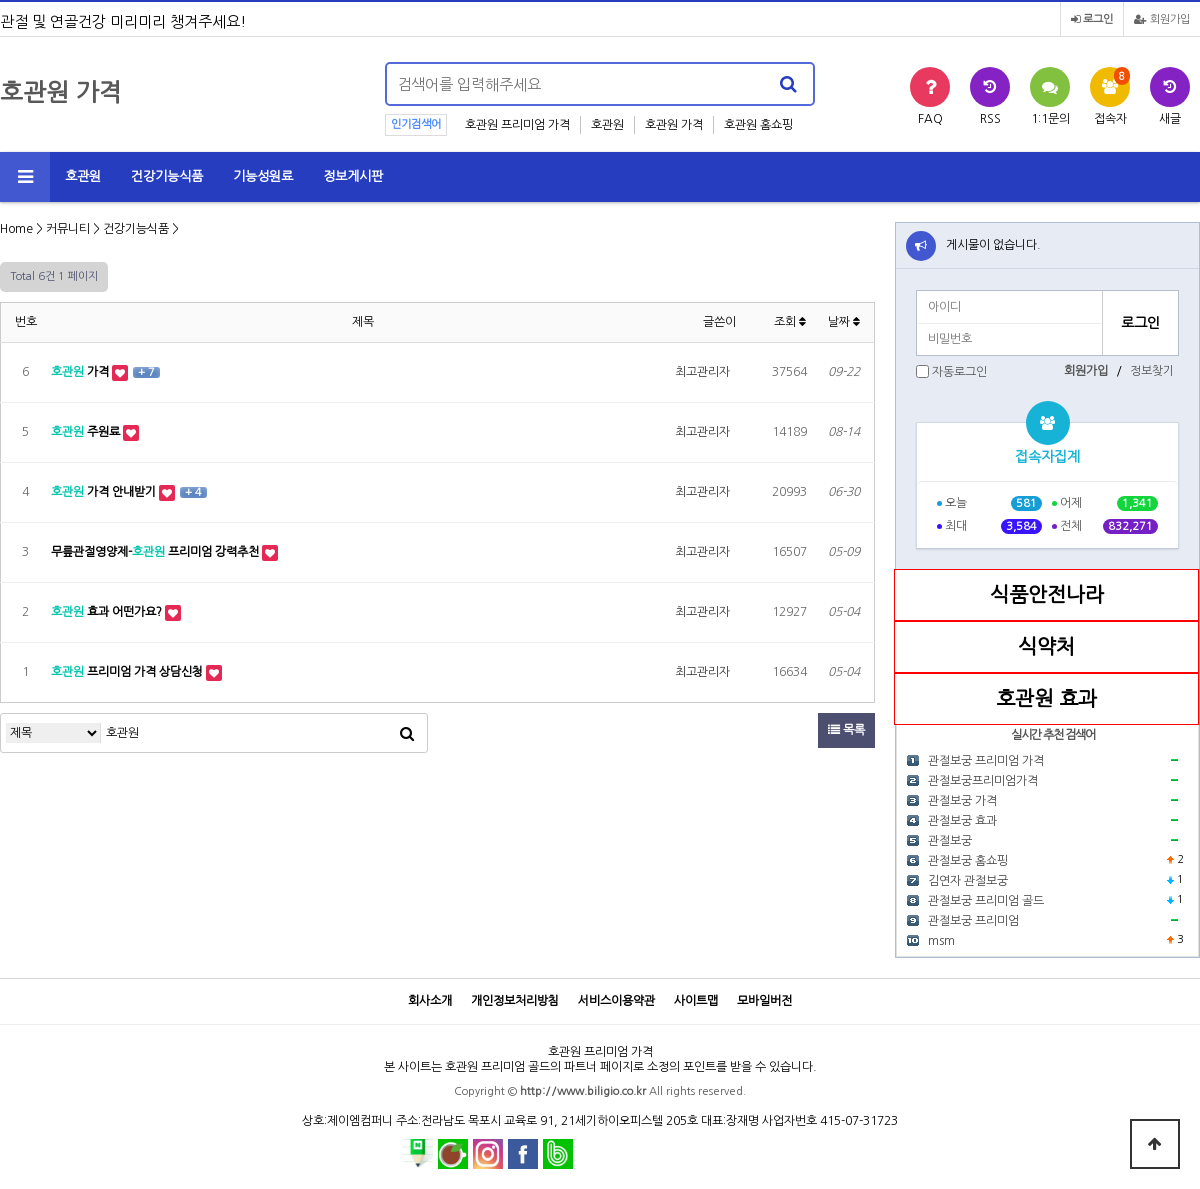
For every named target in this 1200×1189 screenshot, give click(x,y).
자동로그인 (959, 372)
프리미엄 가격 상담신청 (128, 672)
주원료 (87, 432)
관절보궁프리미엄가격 (983, 781)
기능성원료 (263, 176)
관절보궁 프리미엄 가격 (986, 761)
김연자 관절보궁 (968, 881)
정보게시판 (353, 176)
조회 (790, 322)
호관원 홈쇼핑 (758, 125)
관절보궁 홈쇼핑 (968, 861)
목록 (846, 730)
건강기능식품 (167, 176)
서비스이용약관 (616, 1001)
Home (16, 229)
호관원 (607, 125)
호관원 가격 (674, 125)
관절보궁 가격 (962, 801)
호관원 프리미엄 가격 (517, 125)
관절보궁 (950, 841)
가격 (81, 372)
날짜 (844, 322)
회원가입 (1162, 19)
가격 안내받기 (105, 492)
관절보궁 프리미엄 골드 (986, 901)
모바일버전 (764, 1001)
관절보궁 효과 (962, 821)
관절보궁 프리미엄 (973, 921)
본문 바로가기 (0, 0)
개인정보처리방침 (515, 1001)
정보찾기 (1152, 371)
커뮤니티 (68, 229)
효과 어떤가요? (108, 612)
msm (941, 941)
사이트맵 (696, 1001)
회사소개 (430, 1001)
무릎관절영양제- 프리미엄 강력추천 (156, 552)
